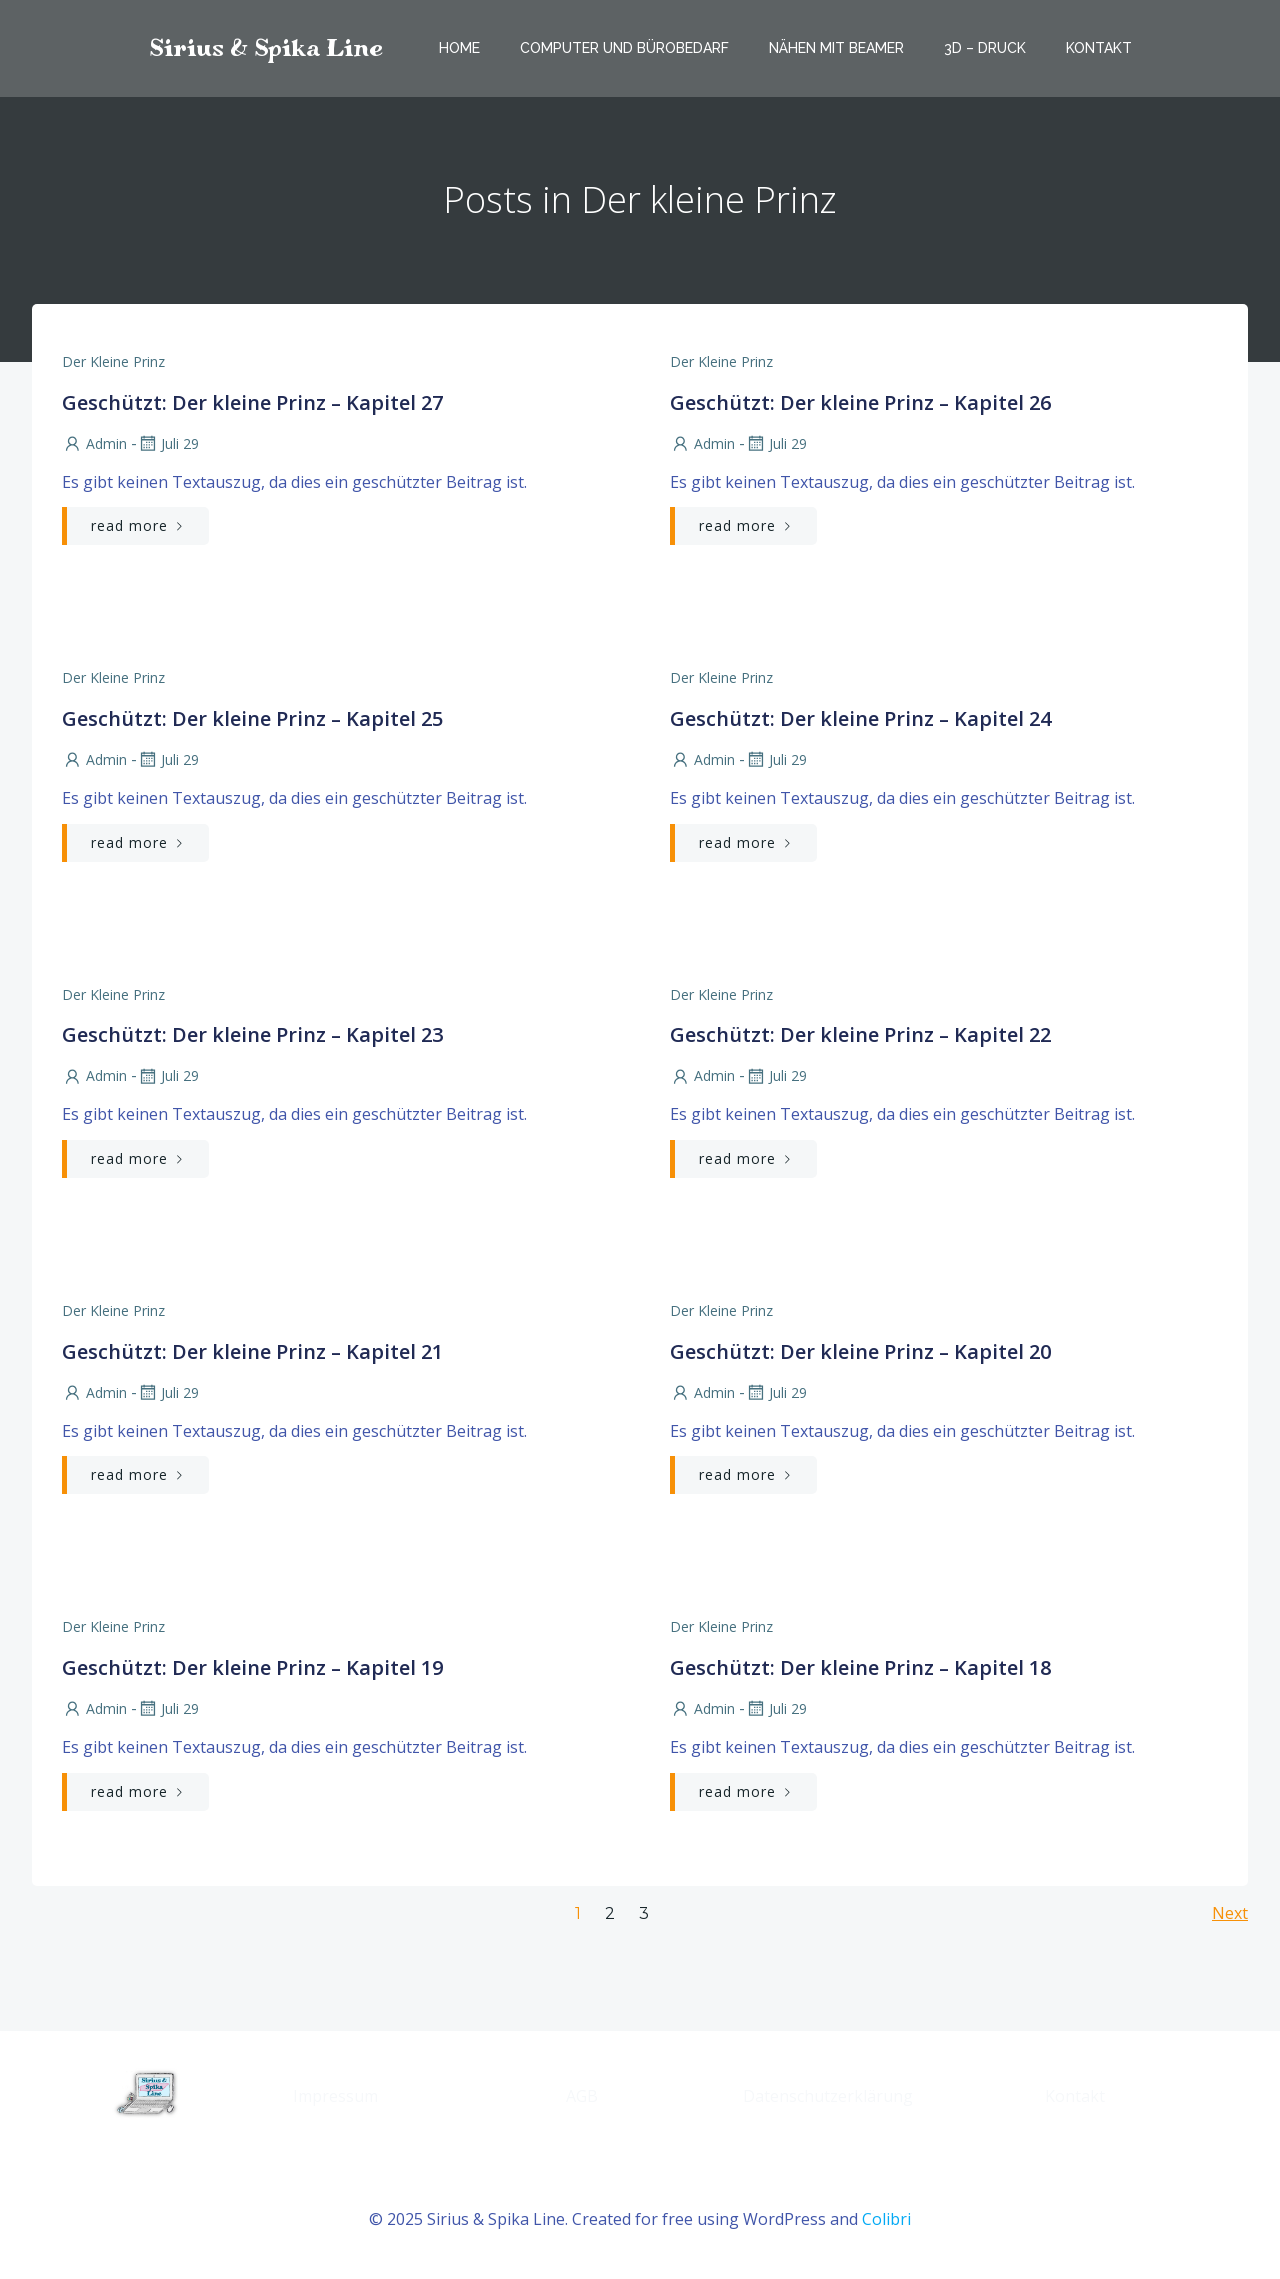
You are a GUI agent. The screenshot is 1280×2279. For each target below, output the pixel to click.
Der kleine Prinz (113, 361)
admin (94, 443)
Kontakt (1099, 48)
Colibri (886, 2219)
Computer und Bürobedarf (624, 48)
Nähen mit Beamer (836, 48)
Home (459, 48)
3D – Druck (985, 48)
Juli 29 (168, 443)
